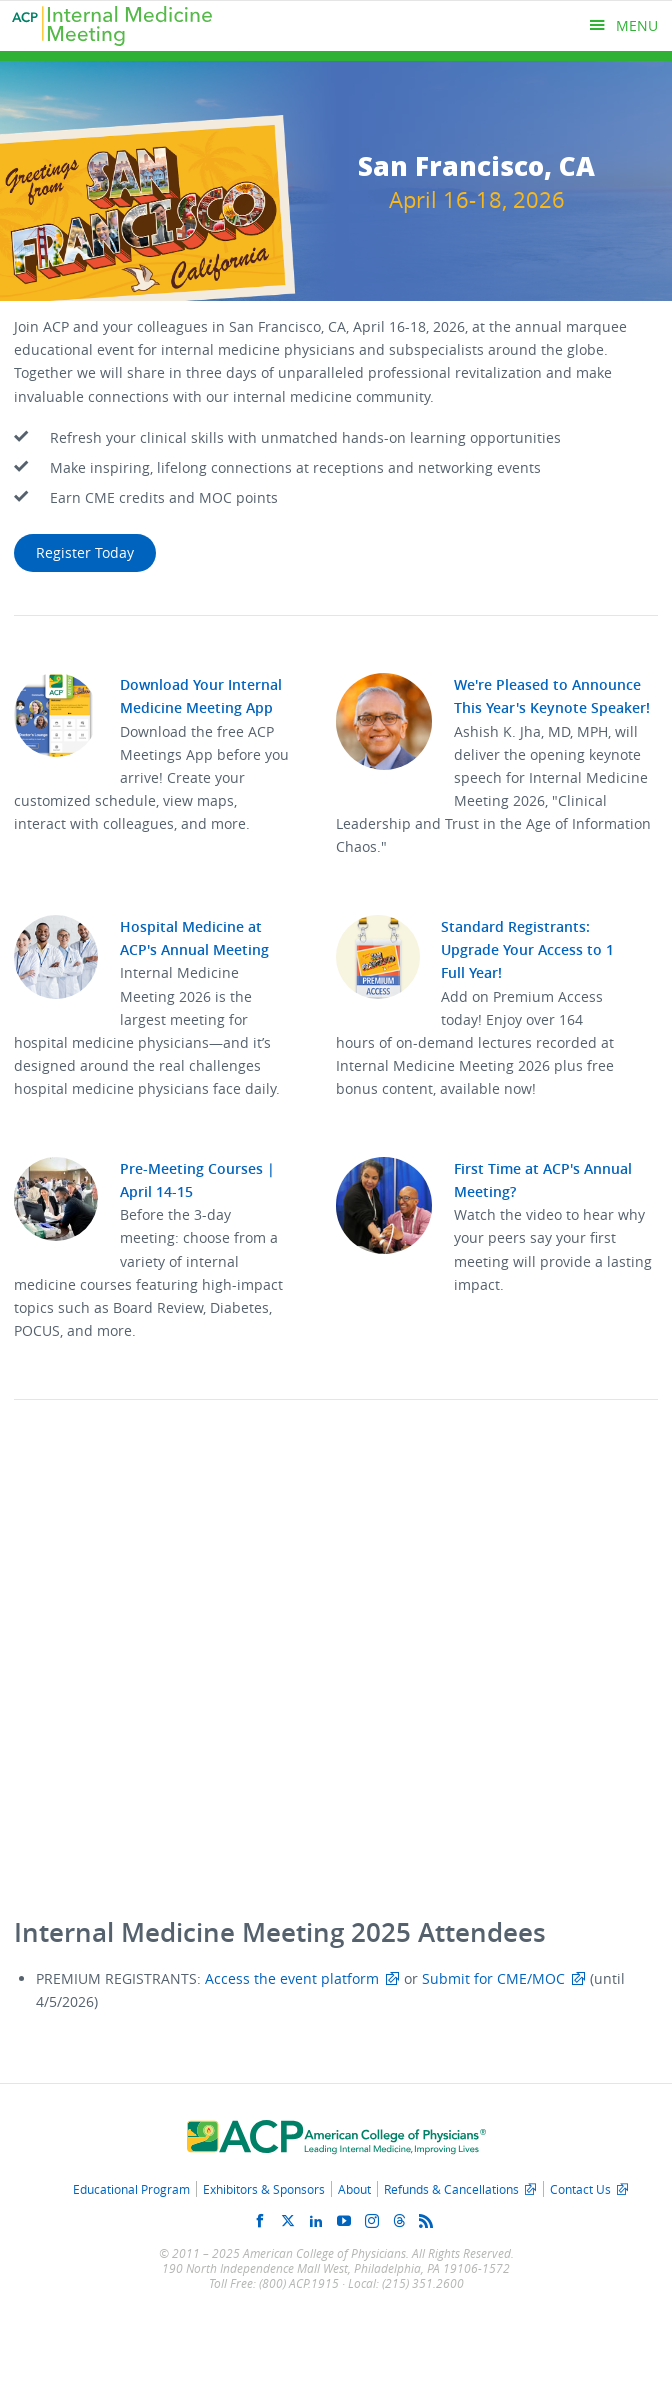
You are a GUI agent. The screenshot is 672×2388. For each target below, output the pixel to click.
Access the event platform (292, 1978)
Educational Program (131, 2189)
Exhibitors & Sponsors (264, 2189)
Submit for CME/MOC (493, 1978)
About (354, 2189)
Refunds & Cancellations (451, 2189)
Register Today (85, 552)
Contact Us (580, 2189)
